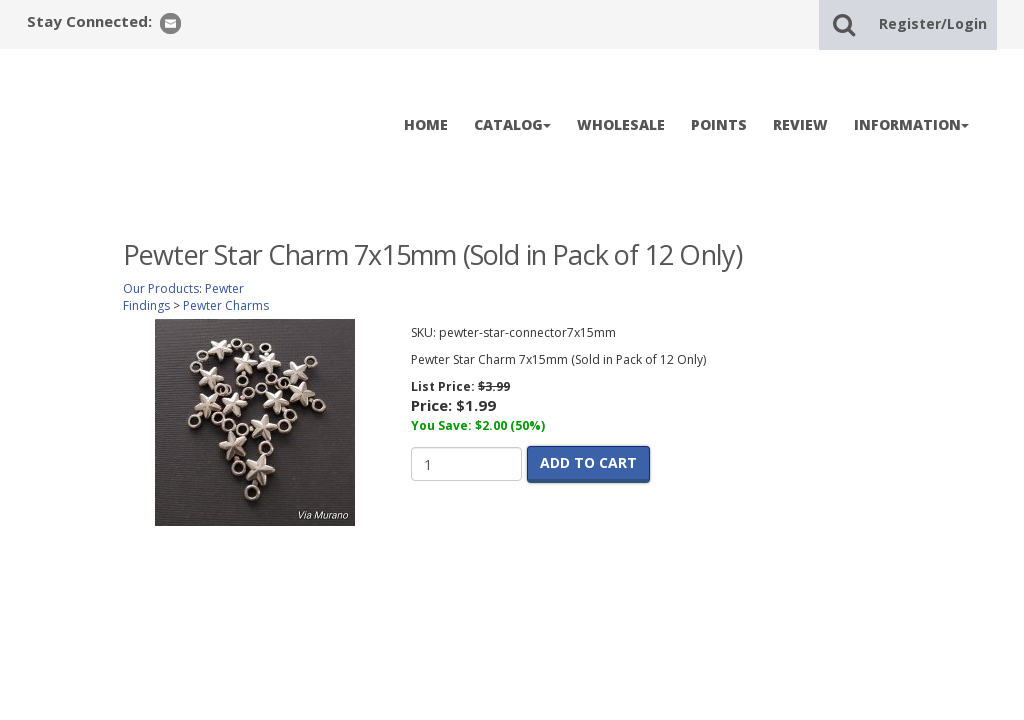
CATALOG (512, 124)
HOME (426, 124)
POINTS (719, 124)
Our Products (161, 288)
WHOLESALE (621, 124)
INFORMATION (911, 124)
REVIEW (800, 124)
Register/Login (933, 23)
